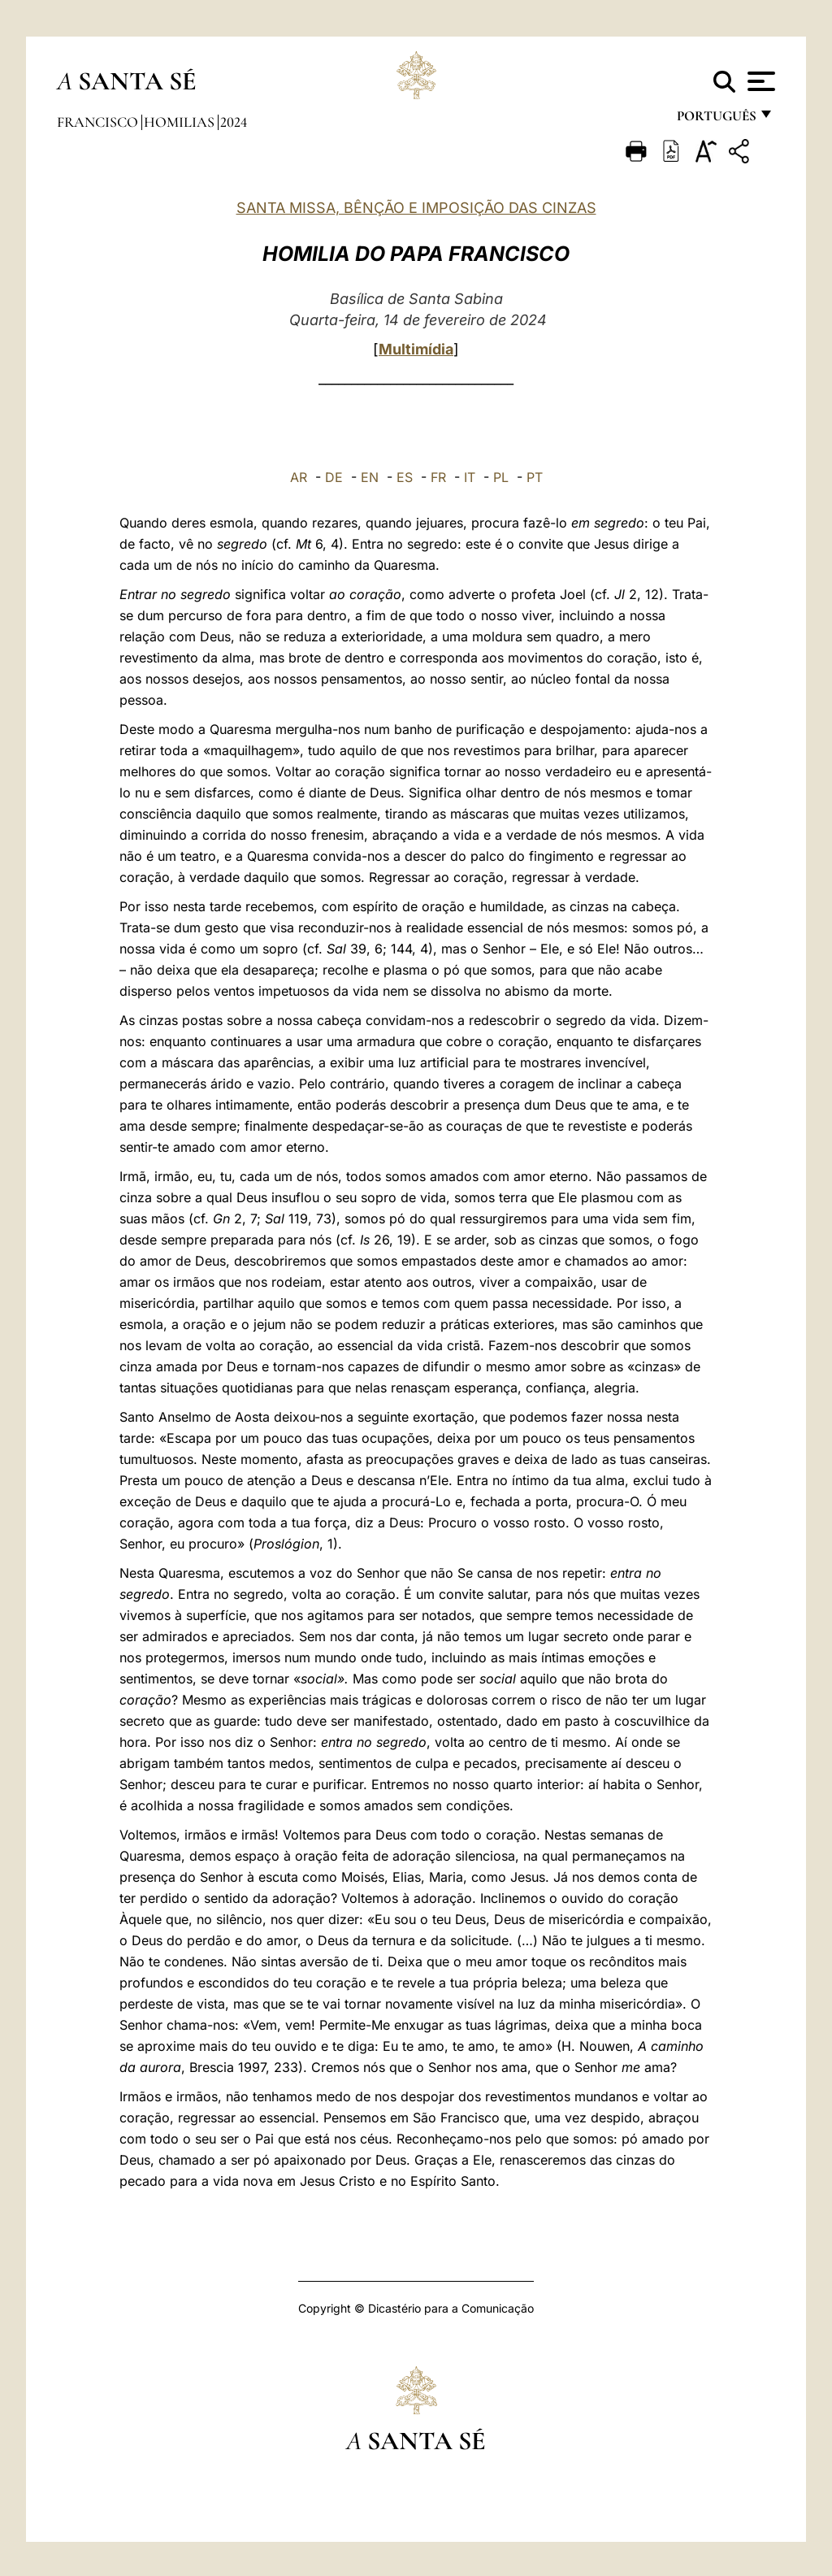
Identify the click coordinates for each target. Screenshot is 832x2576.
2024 (233, 122)
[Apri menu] (759, 81)
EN (370, 477)
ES (404, 477)
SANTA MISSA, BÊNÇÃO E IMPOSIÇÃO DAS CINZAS (416, 207)
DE (334, 477)
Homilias (181, 122)
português (715, 119)
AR (298, 477)
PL (501, 477)
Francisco (99, 122)
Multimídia (416, 349)
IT (469, 477)
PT (534, 477)
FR (438, 477)
